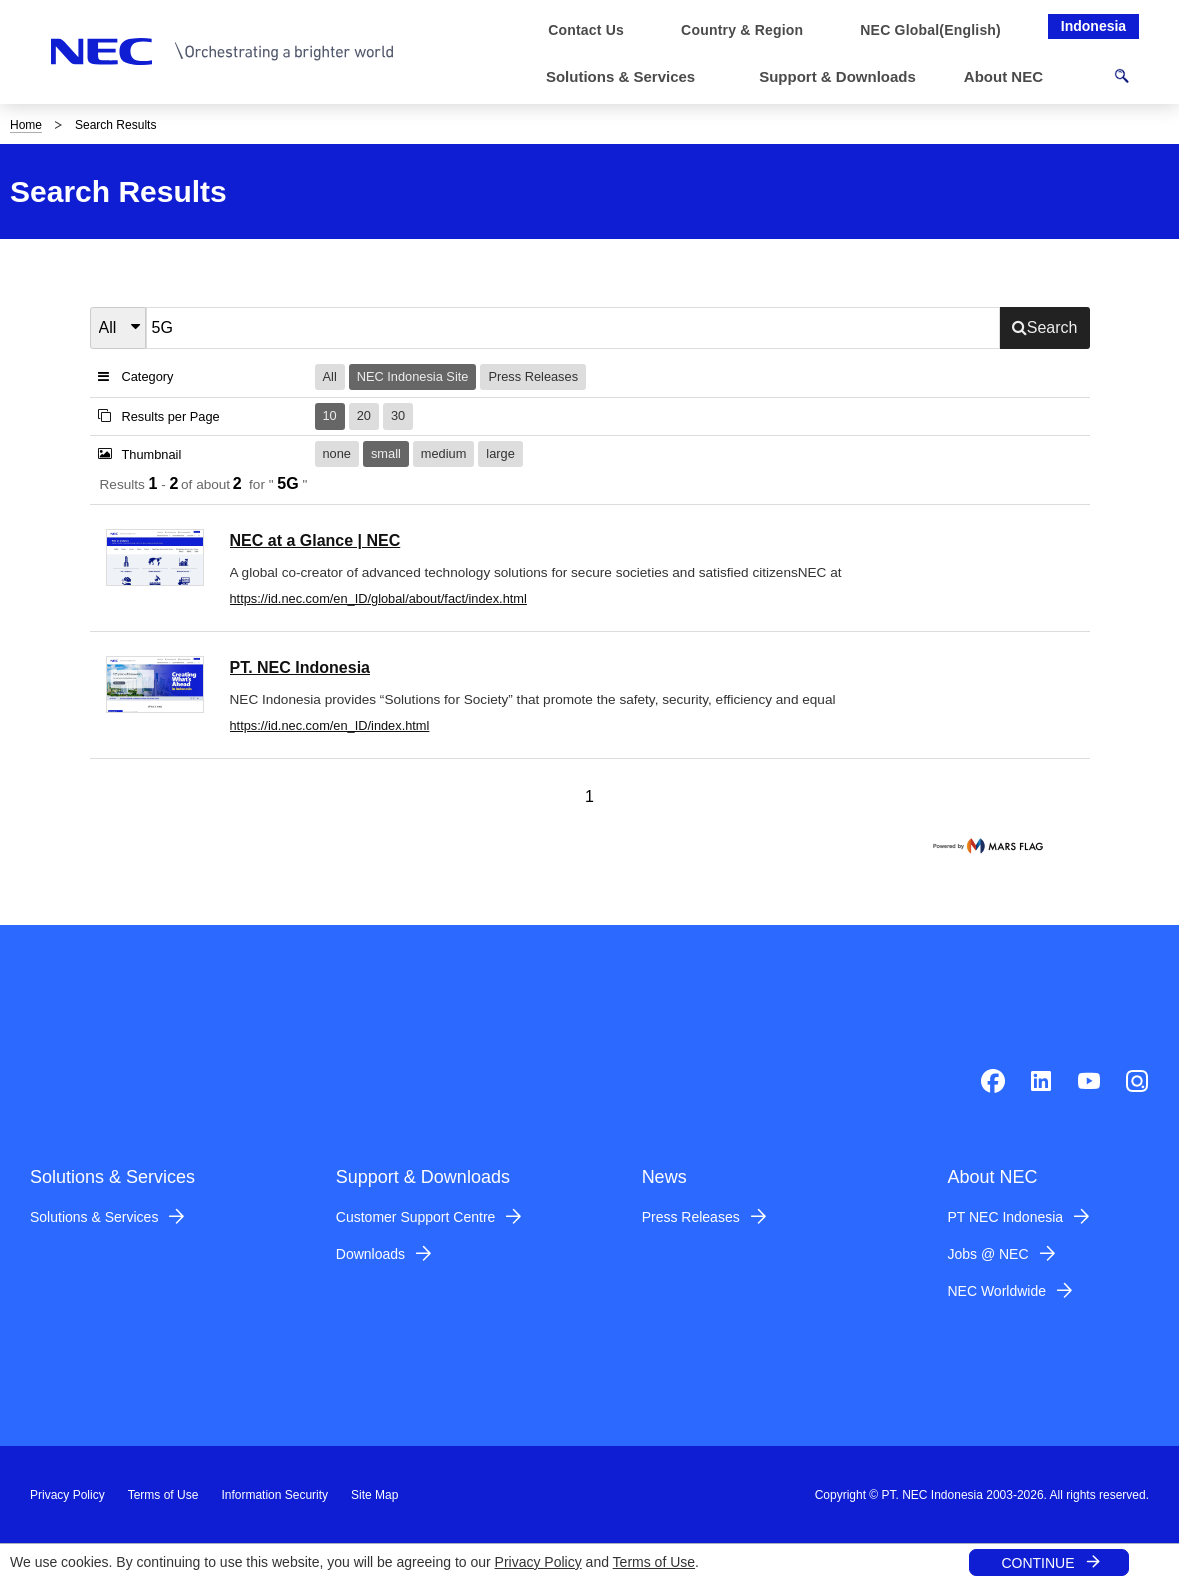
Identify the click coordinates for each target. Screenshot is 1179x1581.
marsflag (990, 846)
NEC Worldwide (996, 1291)
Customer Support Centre (416, 1217)
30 (398, 415)
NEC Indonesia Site (413, 376)
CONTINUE (1037, 1563)
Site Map (374, 1495)
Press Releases (533, 376)
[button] (628, 77)
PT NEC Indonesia (1005, 1217)
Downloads (370, 1254)
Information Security (274, 1495)
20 (364, 415)
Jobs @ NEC (987, 1254)
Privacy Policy (538, 1562)
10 (330, 415)
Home (26, 125)
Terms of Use (654, 1562)
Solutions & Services (94, 1217)
